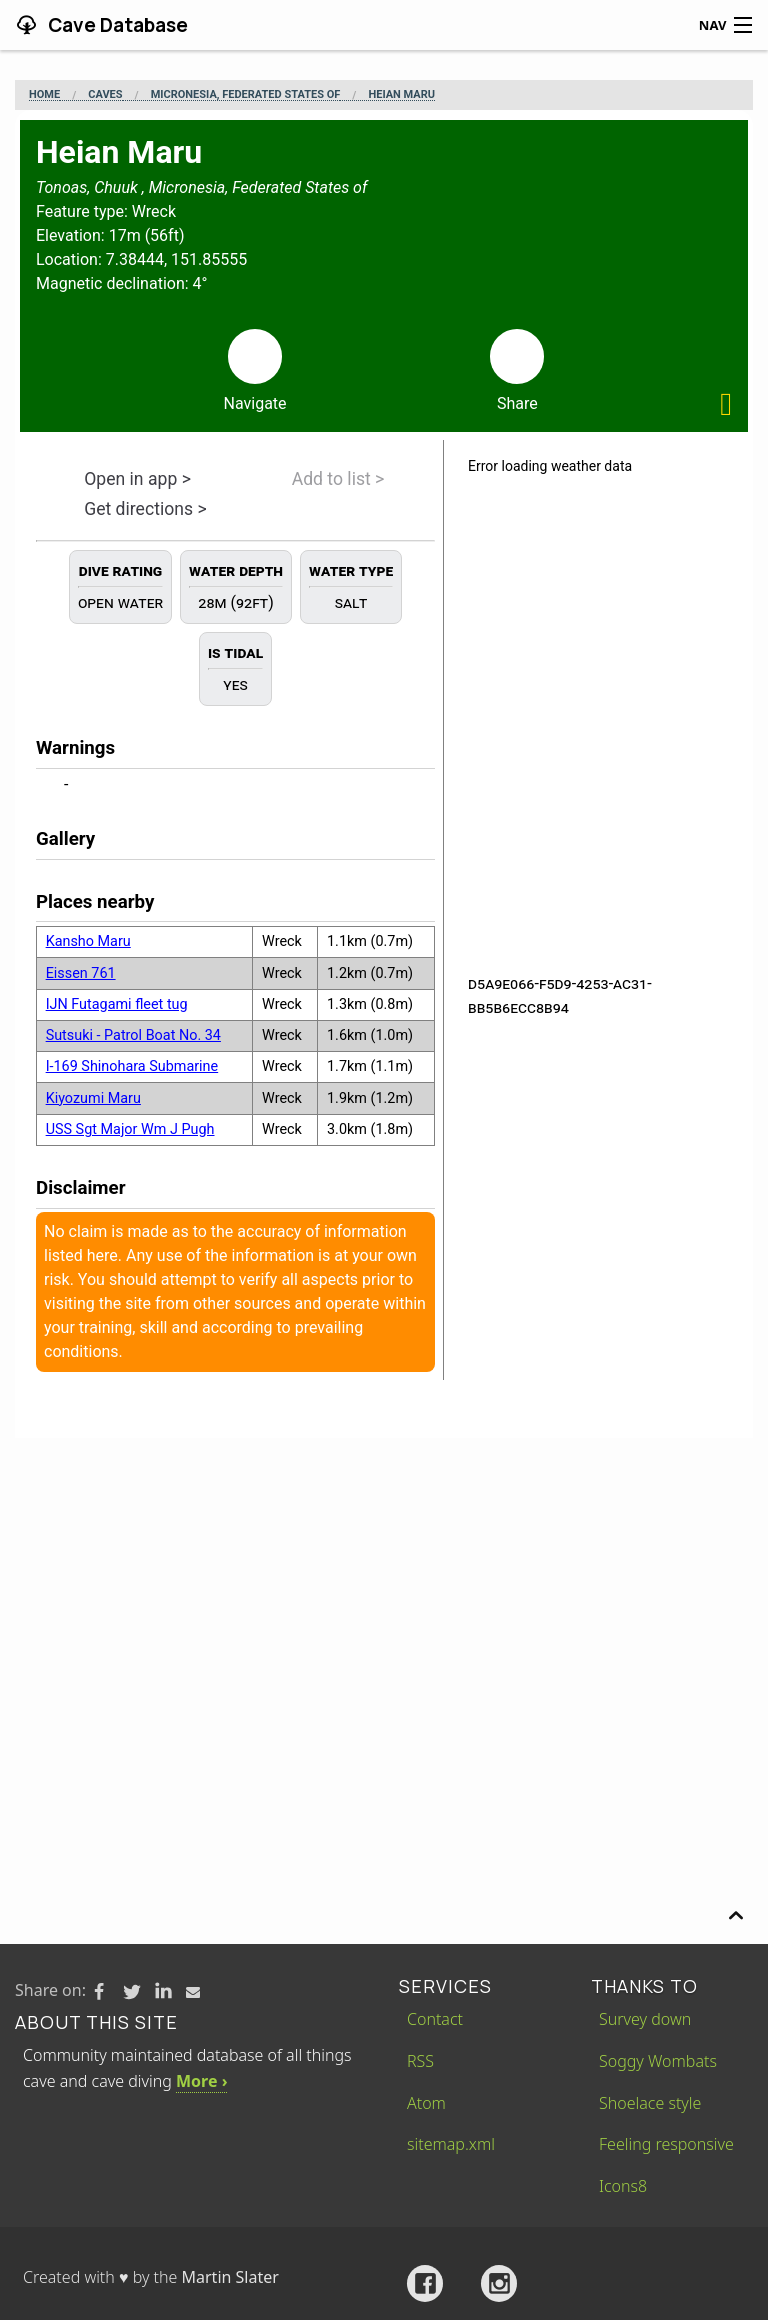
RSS (420, 2061)
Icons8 (623, 2186)
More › (201, 2081)
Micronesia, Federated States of (246, 95)
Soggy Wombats (658, 2061)
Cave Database (116, 25)
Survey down (645, 2019)
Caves (105, 95)
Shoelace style (650, 2103)
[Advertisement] (384, 1588)
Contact (435, 2019)
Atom (426, 2103)
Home (44, 95)
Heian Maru (401, 95)
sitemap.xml (451, 2144)
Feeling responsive (666, 2144)
